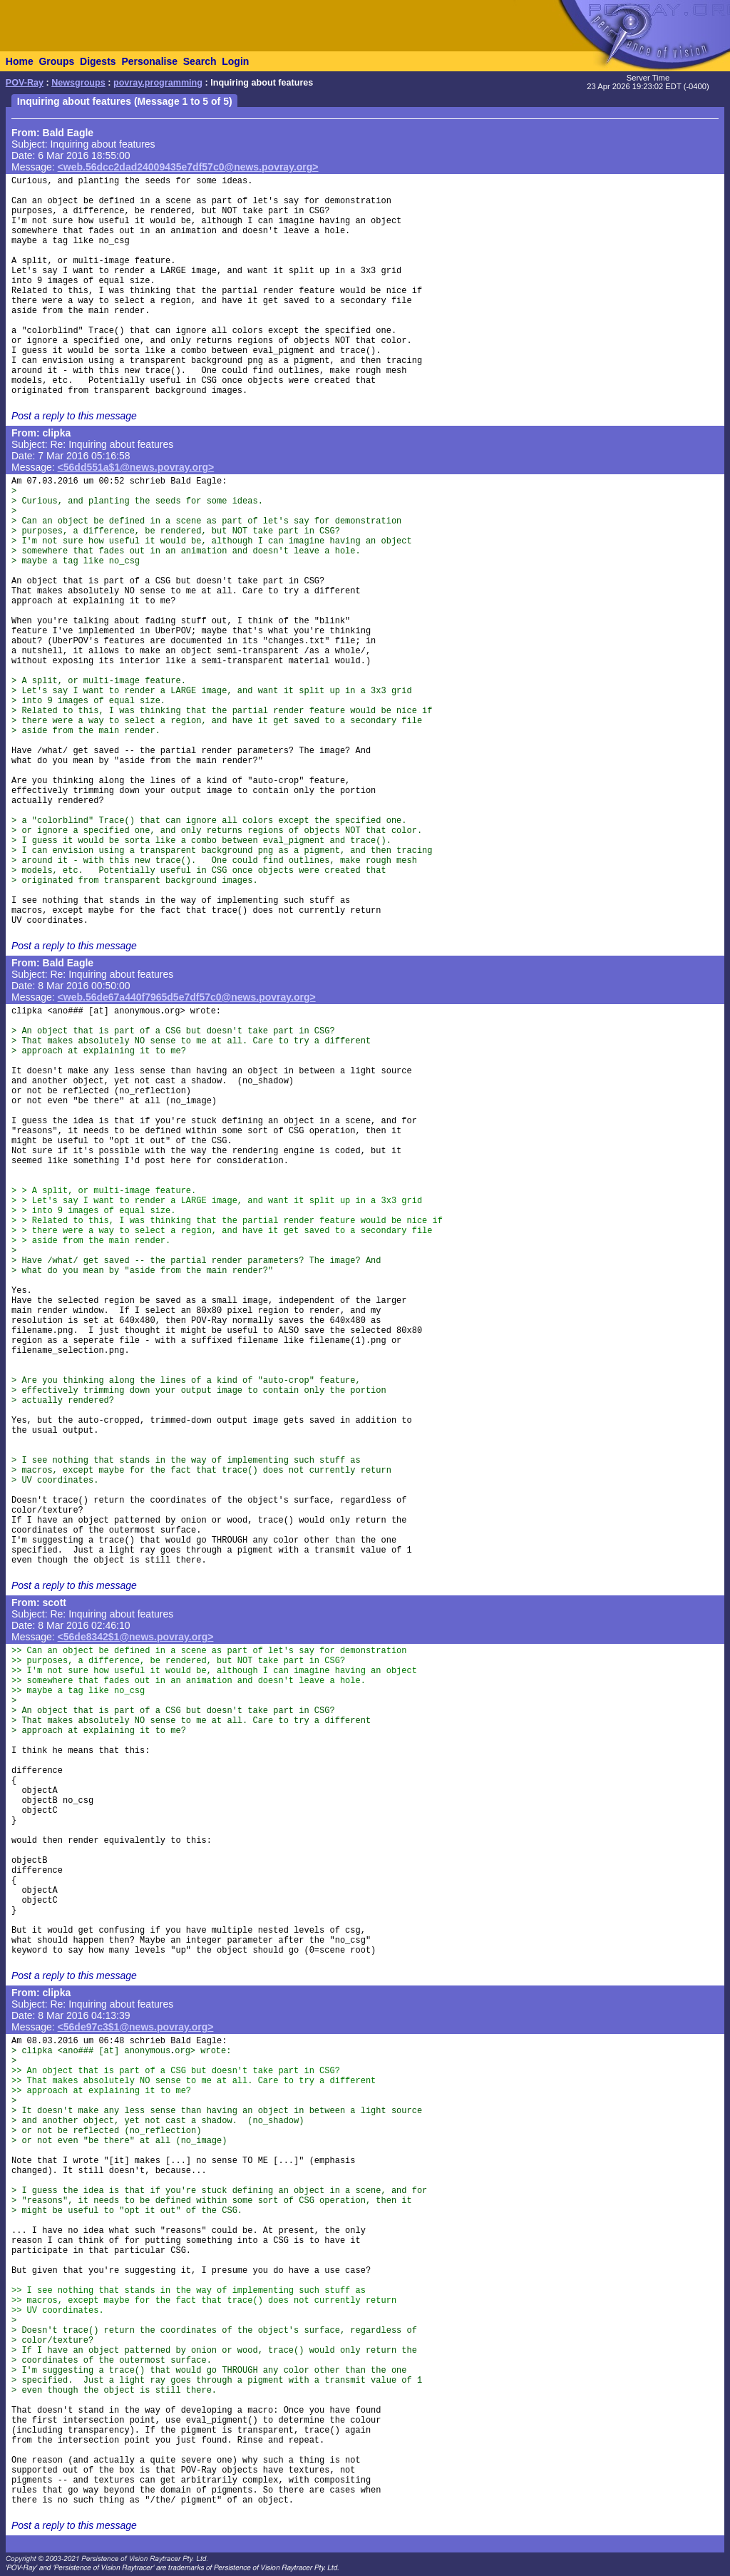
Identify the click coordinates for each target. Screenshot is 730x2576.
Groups (56, 61)
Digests (98, 61)
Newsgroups (78, 83)
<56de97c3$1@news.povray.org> (136, 2027)
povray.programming (157, 83)
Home (20, 61)
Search (200, 61)
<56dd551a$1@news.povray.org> (136, 467)
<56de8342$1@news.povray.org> (136, 1636)
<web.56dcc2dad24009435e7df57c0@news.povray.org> (188, 167)
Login (235, 61)
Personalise (149, 61)
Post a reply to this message (74, 415)
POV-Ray (24, 83)
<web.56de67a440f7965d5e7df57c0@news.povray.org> (187, 997)
